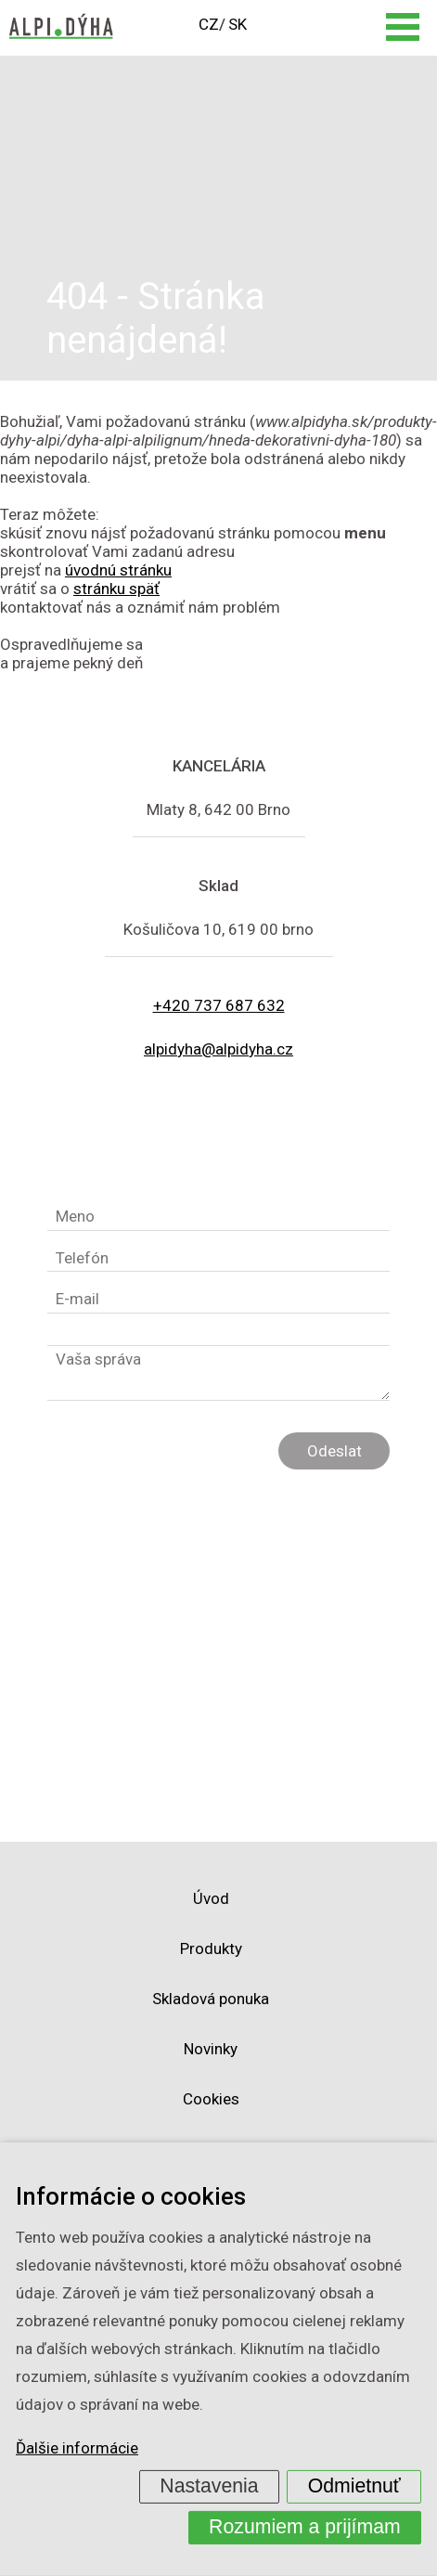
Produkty (211, 1948)
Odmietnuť (354, 2486)
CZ (209, 24)
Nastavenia (209, 2486)
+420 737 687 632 (219, 1005)
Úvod (211, 1898)
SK (237, 24)
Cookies (211, 2099)
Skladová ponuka (210, 1998)
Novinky (211, 2048)
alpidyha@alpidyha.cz (218, 1049)
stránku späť (116, 588)
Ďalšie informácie (77, 2448)
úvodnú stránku (118, 570)
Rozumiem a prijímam (305, 2527)
